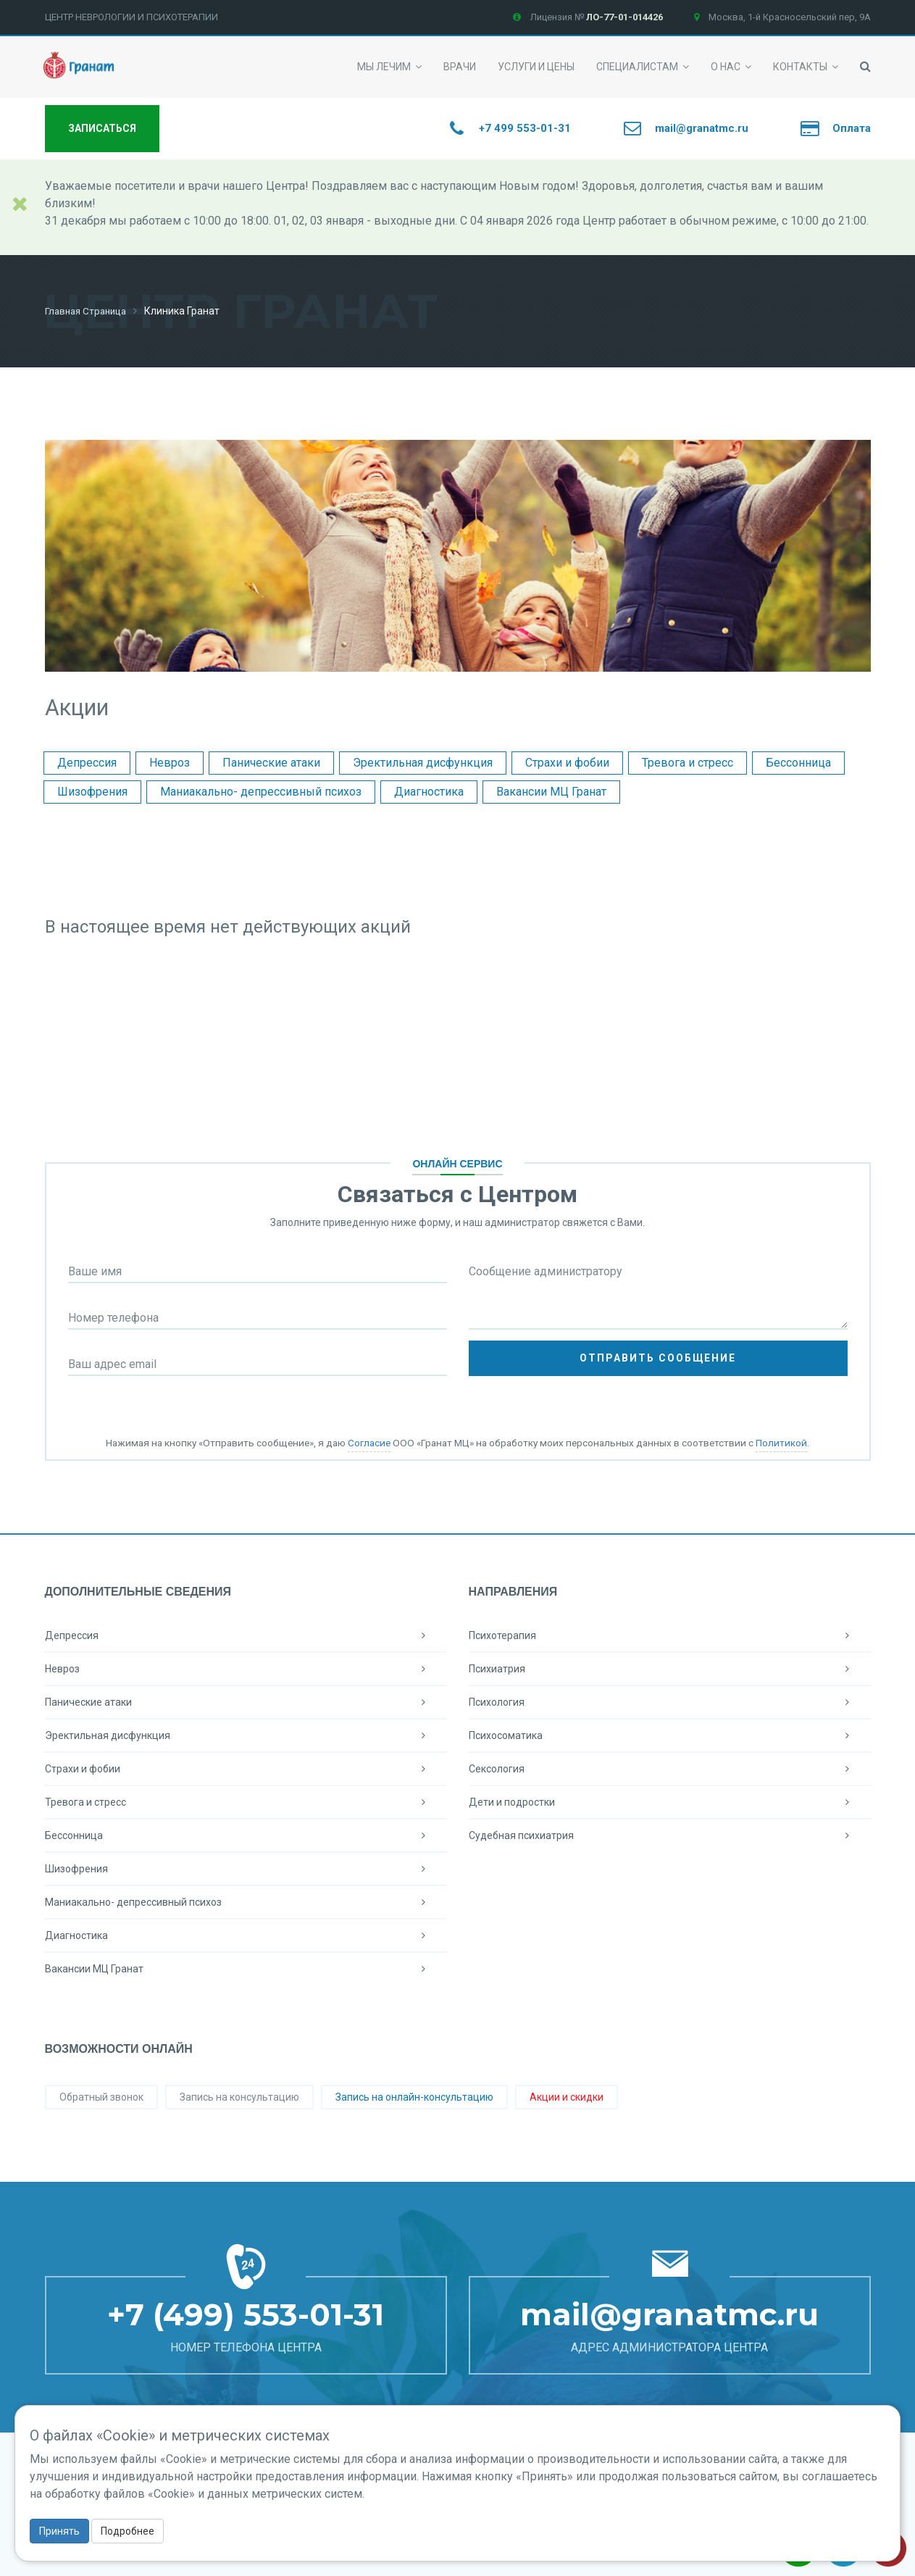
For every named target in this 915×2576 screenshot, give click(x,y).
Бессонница (798, 762)
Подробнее (127, 2531)
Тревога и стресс (687, 762)
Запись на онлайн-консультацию (414, 2096)
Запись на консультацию (239, 2096)
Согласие (369, 1442)
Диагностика (429, 791)
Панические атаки (271, 762)
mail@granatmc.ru (669, 2314)
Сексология (670, 1768)
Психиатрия (670, 1668)
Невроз (169, 762)
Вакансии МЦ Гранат (551, 791)
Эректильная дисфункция (423, 762)
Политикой (781, 1442)
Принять (59, 2531)
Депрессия (87, 762)
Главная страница (89, 311)
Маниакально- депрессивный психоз (261, 791)
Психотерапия (670, 1634)
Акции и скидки (566, 2096)
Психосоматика (670, 1734)
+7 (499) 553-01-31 (245, 2314)
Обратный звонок (101, 2096)
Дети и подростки (670, 1801)
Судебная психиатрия (670, 1834)
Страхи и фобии (567, 762)
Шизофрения (92, 791)
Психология (670, 1701)
